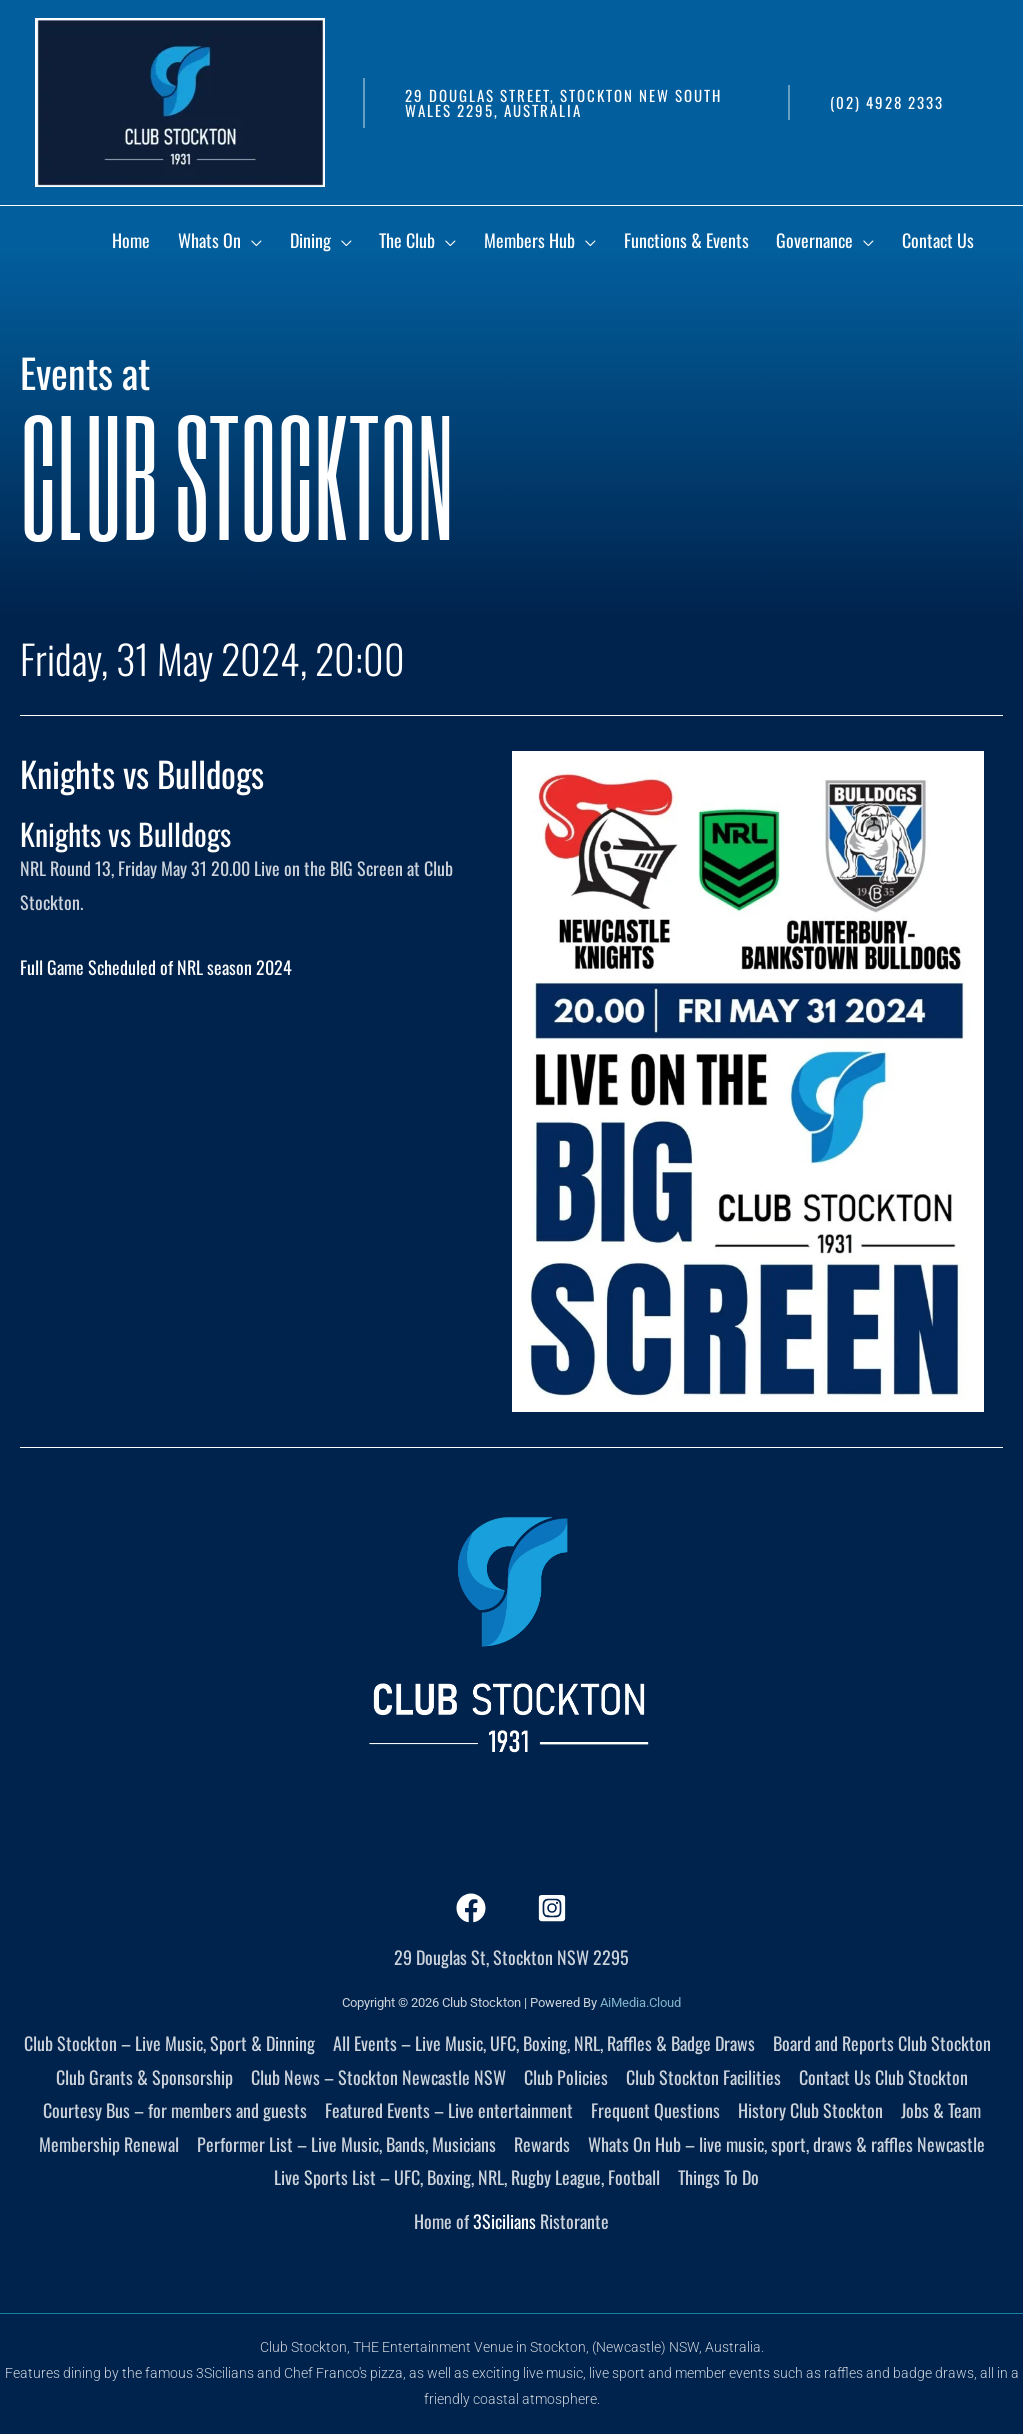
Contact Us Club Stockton (883, 2077)
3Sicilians (504, 2221)
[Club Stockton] (180, 100)
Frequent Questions (655, 2110)
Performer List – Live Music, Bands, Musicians (346, 2144)
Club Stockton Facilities (703, 2077)
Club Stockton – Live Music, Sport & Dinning (169, 2043)
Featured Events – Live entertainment (449, 2110)
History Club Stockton (810, 2110)
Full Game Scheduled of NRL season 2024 (156, 967)
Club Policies (566, 2077)
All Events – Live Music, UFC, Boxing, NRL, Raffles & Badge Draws (544, 2043)
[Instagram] (552, 1908)
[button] (565, 103)
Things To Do (718, 2177)
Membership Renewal (109, 2144)
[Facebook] (471, 1908)
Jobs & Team (941, 2110)
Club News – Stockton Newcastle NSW (378, 2077)
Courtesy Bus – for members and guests (175, 2110)
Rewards (542, 2144)
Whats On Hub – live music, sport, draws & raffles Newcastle (786, 2144)
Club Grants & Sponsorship (144, 2077)
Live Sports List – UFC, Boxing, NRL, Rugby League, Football (467, 2177)
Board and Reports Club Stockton (882, 2043)
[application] (331, 244)
